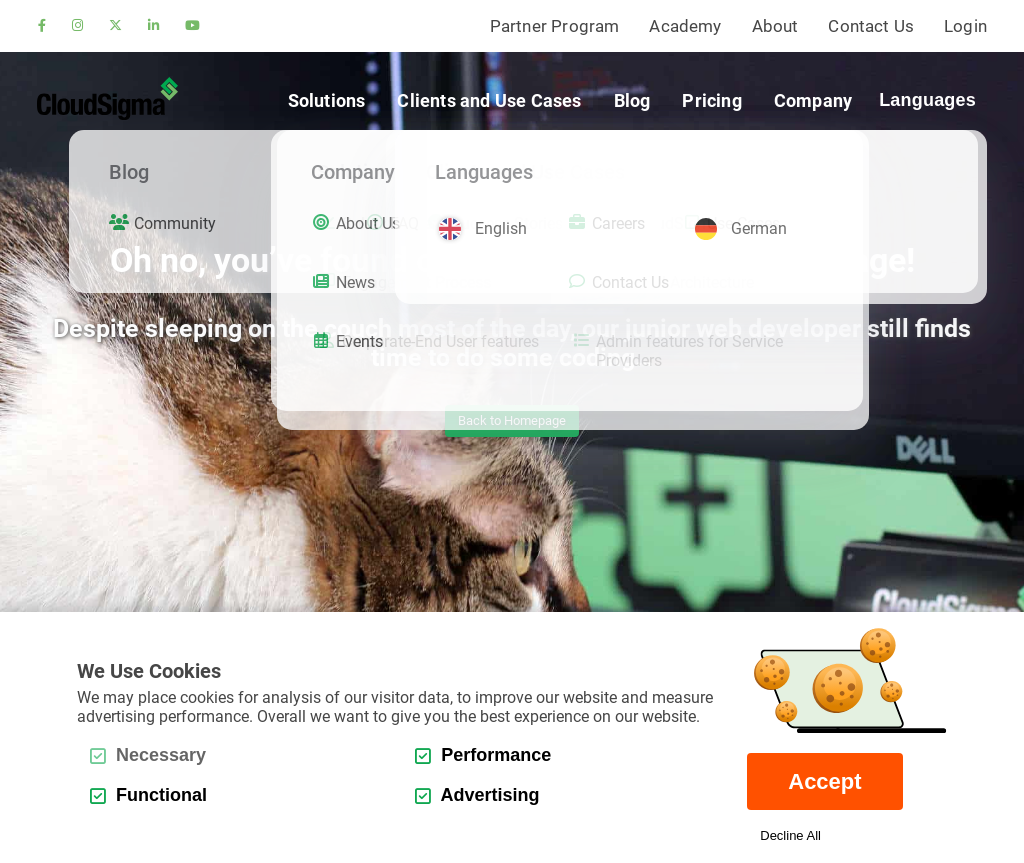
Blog (632, 100)
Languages (927, 100)
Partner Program (555, 26)
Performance (483, 755)
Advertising (477, 795)
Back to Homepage (512, 420)
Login (965, 26)
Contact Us (871, 26)
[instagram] (77, 26)
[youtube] (192, 26)
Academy (685, 26)
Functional (148, 795)
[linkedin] (153, 26)
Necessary (148, 755)
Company (813, 100)
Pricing (711, 100)
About (775, 26)
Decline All (790, 835)
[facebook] (42, 26)
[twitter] (115, 26)
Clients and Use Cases (489, 100)
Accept (824, 781)
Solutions (327, 100)
